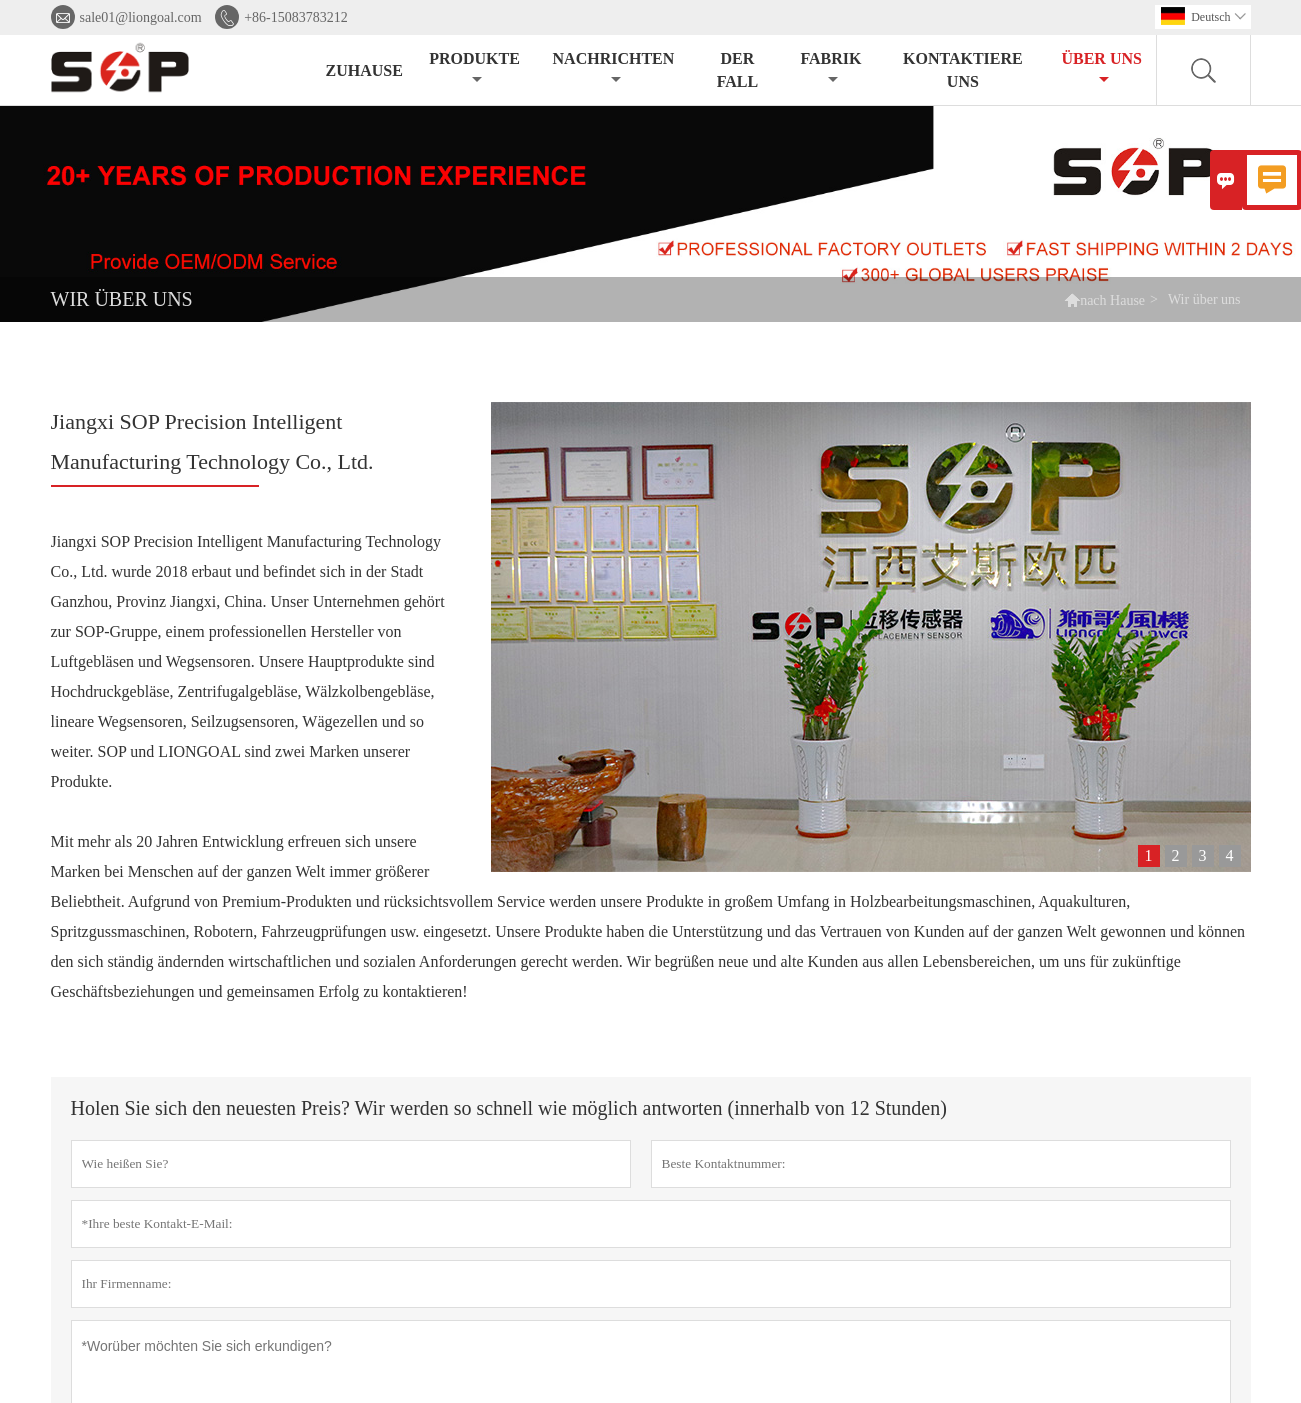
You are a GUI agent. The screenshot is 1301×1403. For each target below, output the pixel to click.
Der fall (737, 70)
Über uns (1101, 68)
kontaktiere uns (963, 70)
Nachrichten (614, 68)
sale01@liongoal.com (141, 17)
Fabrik (830, 68)
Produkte (474, 68)
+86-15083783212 (296, 17)
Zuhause (364, 70)
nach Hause (1112, 300)
